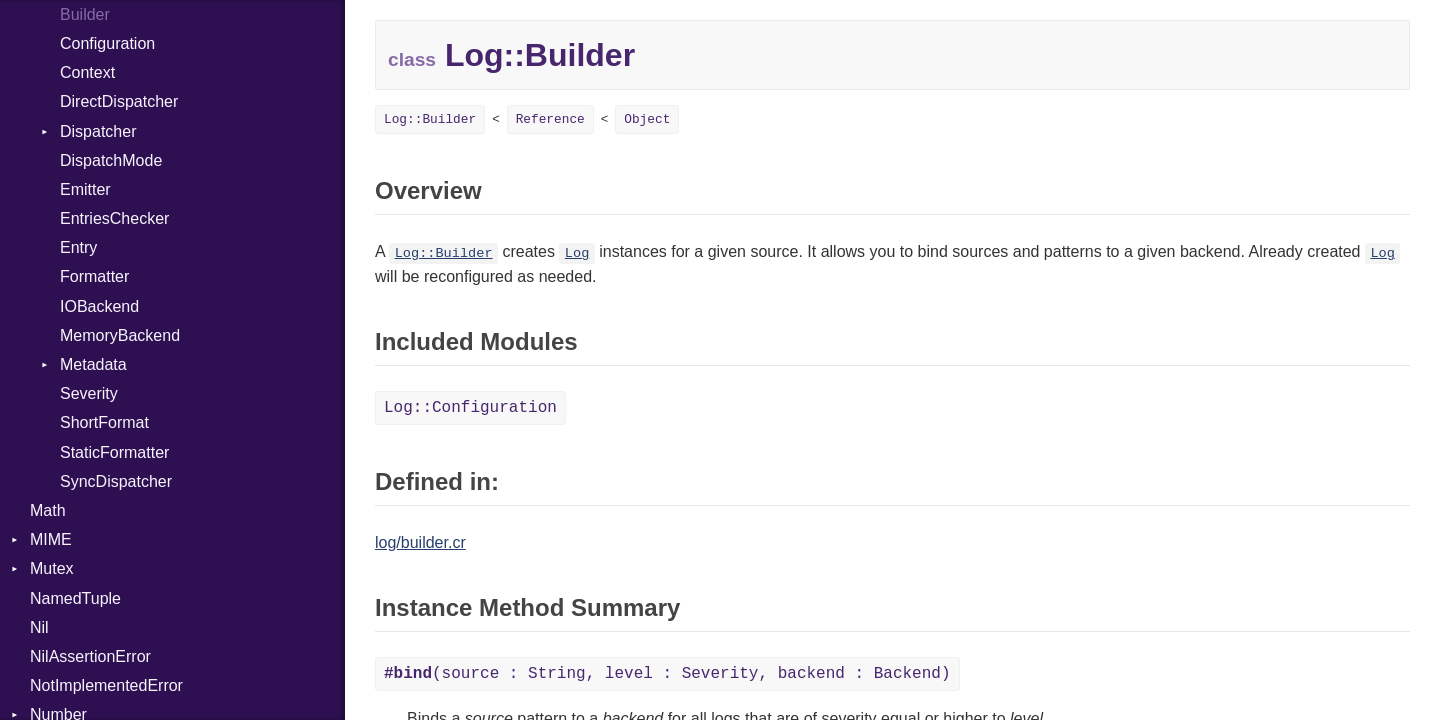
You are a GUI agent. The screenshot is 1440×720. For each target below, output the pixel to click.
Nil (39, 627)
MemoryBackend (120, 335)
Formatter (94, 276)
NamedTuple (75, 598)
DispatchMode (111, 160)
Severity (89, 393)
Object (647, 119)
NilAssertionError (90, 656)
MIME (51, 539)
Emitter (85, 189)
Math (48, 510)
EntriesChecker (114, 218)
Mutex (52, 568)
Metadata (93, 364)
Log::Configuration (470, 408)
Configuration (107, 43)
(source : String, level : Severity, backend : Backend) (667, 674)
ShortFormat (104, 422)
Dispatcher (98, 131)
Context (87, 72)
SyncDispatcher (116, 481)
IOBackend (99, 306)
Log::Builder (430, 119)
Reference (550, 119)
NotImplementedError (106, 685)
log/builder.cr (420, 542)
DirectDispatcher (119, 101)
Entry (78, 247)
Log (577, 253)
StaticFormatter (114, 452)
